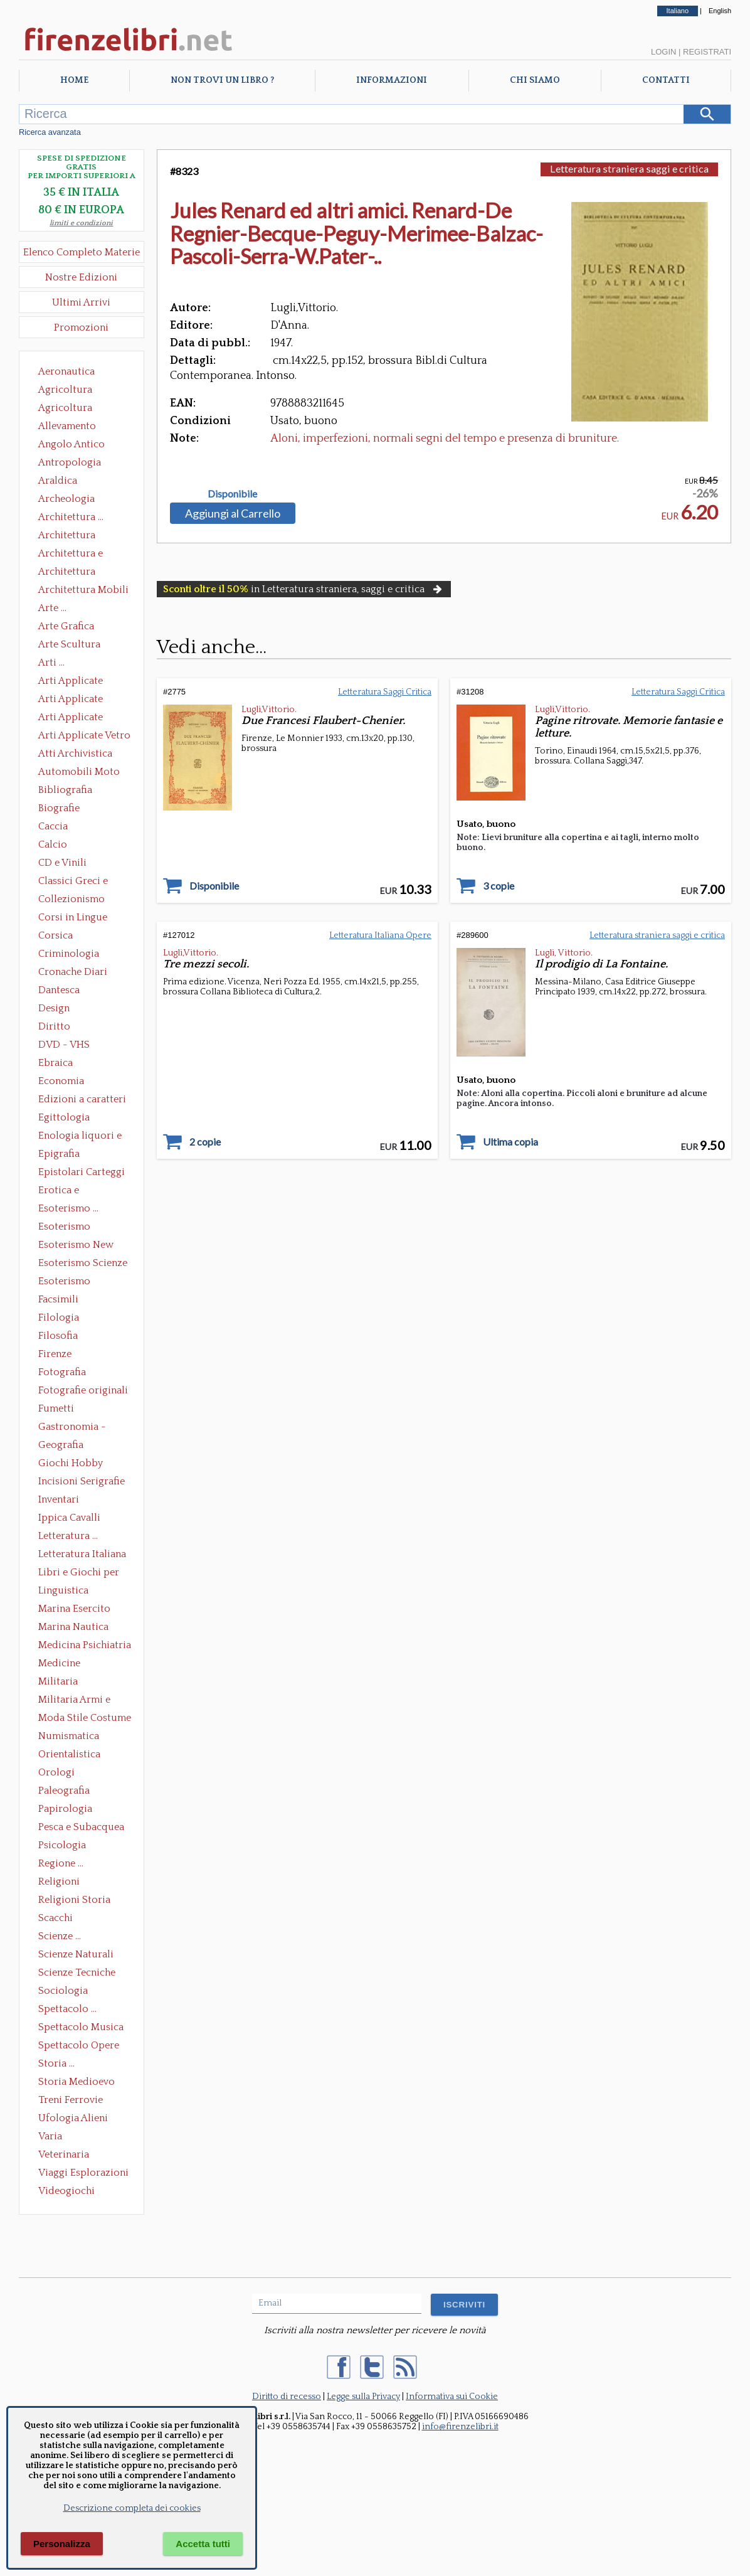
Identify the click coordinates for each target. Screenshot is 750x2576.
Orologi (56, 1772)
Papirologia (65, 1808)
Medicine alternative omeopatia (63, 1664)
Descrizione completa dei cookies (132, 2508)
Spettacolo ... (67, 2008)
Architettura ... (70, 517)
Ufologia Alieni (73, 2118)
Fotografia (62, 1372)
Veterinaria (63, 2154)
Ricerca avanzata (50, 132)
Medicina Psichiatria (84, 1645)
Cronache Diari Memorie (72, 973)
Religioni (59, 1881)
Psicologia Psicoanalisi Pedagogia (65, 1846)
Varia (50, 2136)
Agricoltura (65, 389)
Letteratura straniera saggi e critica (629, 168)
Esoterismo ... (68, 1208)
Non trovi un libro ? (222, 80)
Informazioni (391, 80)
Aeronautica (66, 371)
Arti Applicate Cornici (70, 700)
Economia (61, 1081)
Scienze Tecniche (76, 1972)
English (720, 10)
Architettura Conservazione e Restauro (75, 536)
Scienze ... (59, 1936)
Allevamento (67, 426)
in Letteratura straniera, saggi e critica (304, 589)
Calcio (52, 844)
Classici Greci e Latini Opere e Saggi (84, 882)
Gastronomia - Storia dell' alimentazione (72, 1428)
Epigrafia (59, 1153)
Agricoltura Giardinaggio (68, 409)
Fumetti (56, 1408)
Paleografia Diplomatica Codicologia (66, 1792)
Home (74, 80)
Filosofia (58, 1335)
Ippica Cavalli (69, 1517)
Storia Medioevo (76, 2081)
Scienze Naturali (76, 1954)
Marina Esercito (74, 1608)
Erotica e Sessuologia (65, 1191)
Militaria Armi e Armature (74, 1701)
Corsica (55, 935)
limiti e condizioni (81, 223)
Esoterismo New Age (76, 1246)
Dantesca (59, 990)
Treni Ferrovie (70, 2099)
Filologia (58, 1317)
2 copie (205, 1142)
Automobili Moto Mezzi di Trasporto (82, 773)
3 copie (498, 886)
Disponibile (232, 494)
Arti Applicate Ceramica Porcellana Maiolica (83, 682)
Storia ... (56, 2063)
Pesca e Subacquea (81, 1827)
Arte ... (52, 608)
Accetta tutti (203, 2543)
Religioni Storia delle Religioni (74, 1901)
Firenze (54, 1354)
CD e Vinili (62, 862)
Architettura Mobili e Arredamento (83, 591)
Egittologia (64, 1117)
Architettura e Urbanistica (70, 555)
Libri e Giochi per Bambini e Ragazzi (79, 1573)
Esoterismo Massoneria (64, 1228)
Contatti (666, 80)
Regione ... (60, 1863)
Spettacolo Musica (81, 2027)
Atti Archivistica (75, 753)
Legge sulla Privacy (363, 2397)
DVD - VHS (64, 1044)
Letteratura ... (68, 1535)
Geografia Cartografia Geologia (64, 1446)
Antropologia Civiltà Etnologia (76, 464)
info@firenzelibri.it (460, 2427)
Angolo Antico (71, 444)
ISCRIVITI (464, 2304)
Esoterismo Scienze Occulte (82, 1264)
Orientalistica (69, 1754)
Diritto (54, 1026)
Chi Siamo (535, 80)
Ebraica (55, 1062)
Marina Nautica (73, 1626)
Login (663, 51)
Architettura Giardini (66, 573)
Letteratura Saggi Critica (384, 692)
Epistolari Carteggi (81, 1172)
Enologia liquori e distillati (80, 1137)
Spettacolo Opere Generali (78, 2046)
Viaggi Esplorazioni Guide (83, 2174)
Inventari (58, 1499)
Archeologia (66, 498)
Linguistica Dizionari (63, 1592)
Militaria (58, 1681)
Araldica (57, 480)
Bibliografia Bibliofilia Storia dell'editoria (76, 791)
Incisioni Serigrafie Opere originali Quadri (81, 1482)
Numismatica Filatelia (68, 1737)
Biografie (59, 808)
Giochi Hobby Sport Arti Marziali (81, 1464)
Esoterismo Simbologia (65, 1282)
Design (54, 1008)
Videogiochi (66, 2190)
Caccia (53, 826)
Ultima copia (510, 1142)
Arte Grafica (66, 626)
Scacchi (55, 1918)
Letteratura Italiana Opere (82, 1555)
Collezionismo (71, 899)
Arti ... (51, 662)
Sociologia (63, 1990)
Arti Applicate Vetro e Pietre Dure (84, 736)
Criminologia (68, 953)
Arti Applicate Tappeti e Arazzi (75, 718)
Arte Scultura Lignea (69, 645)
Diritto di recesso (286, 2397)
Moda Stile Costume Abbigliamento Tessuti (84, 1719)
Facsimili (58, 1299)
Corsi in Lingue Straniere (72, 918)
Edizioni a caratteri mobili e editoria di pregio (83, 1100)
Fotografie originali (83, 1390)
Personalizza (61, 2543)
